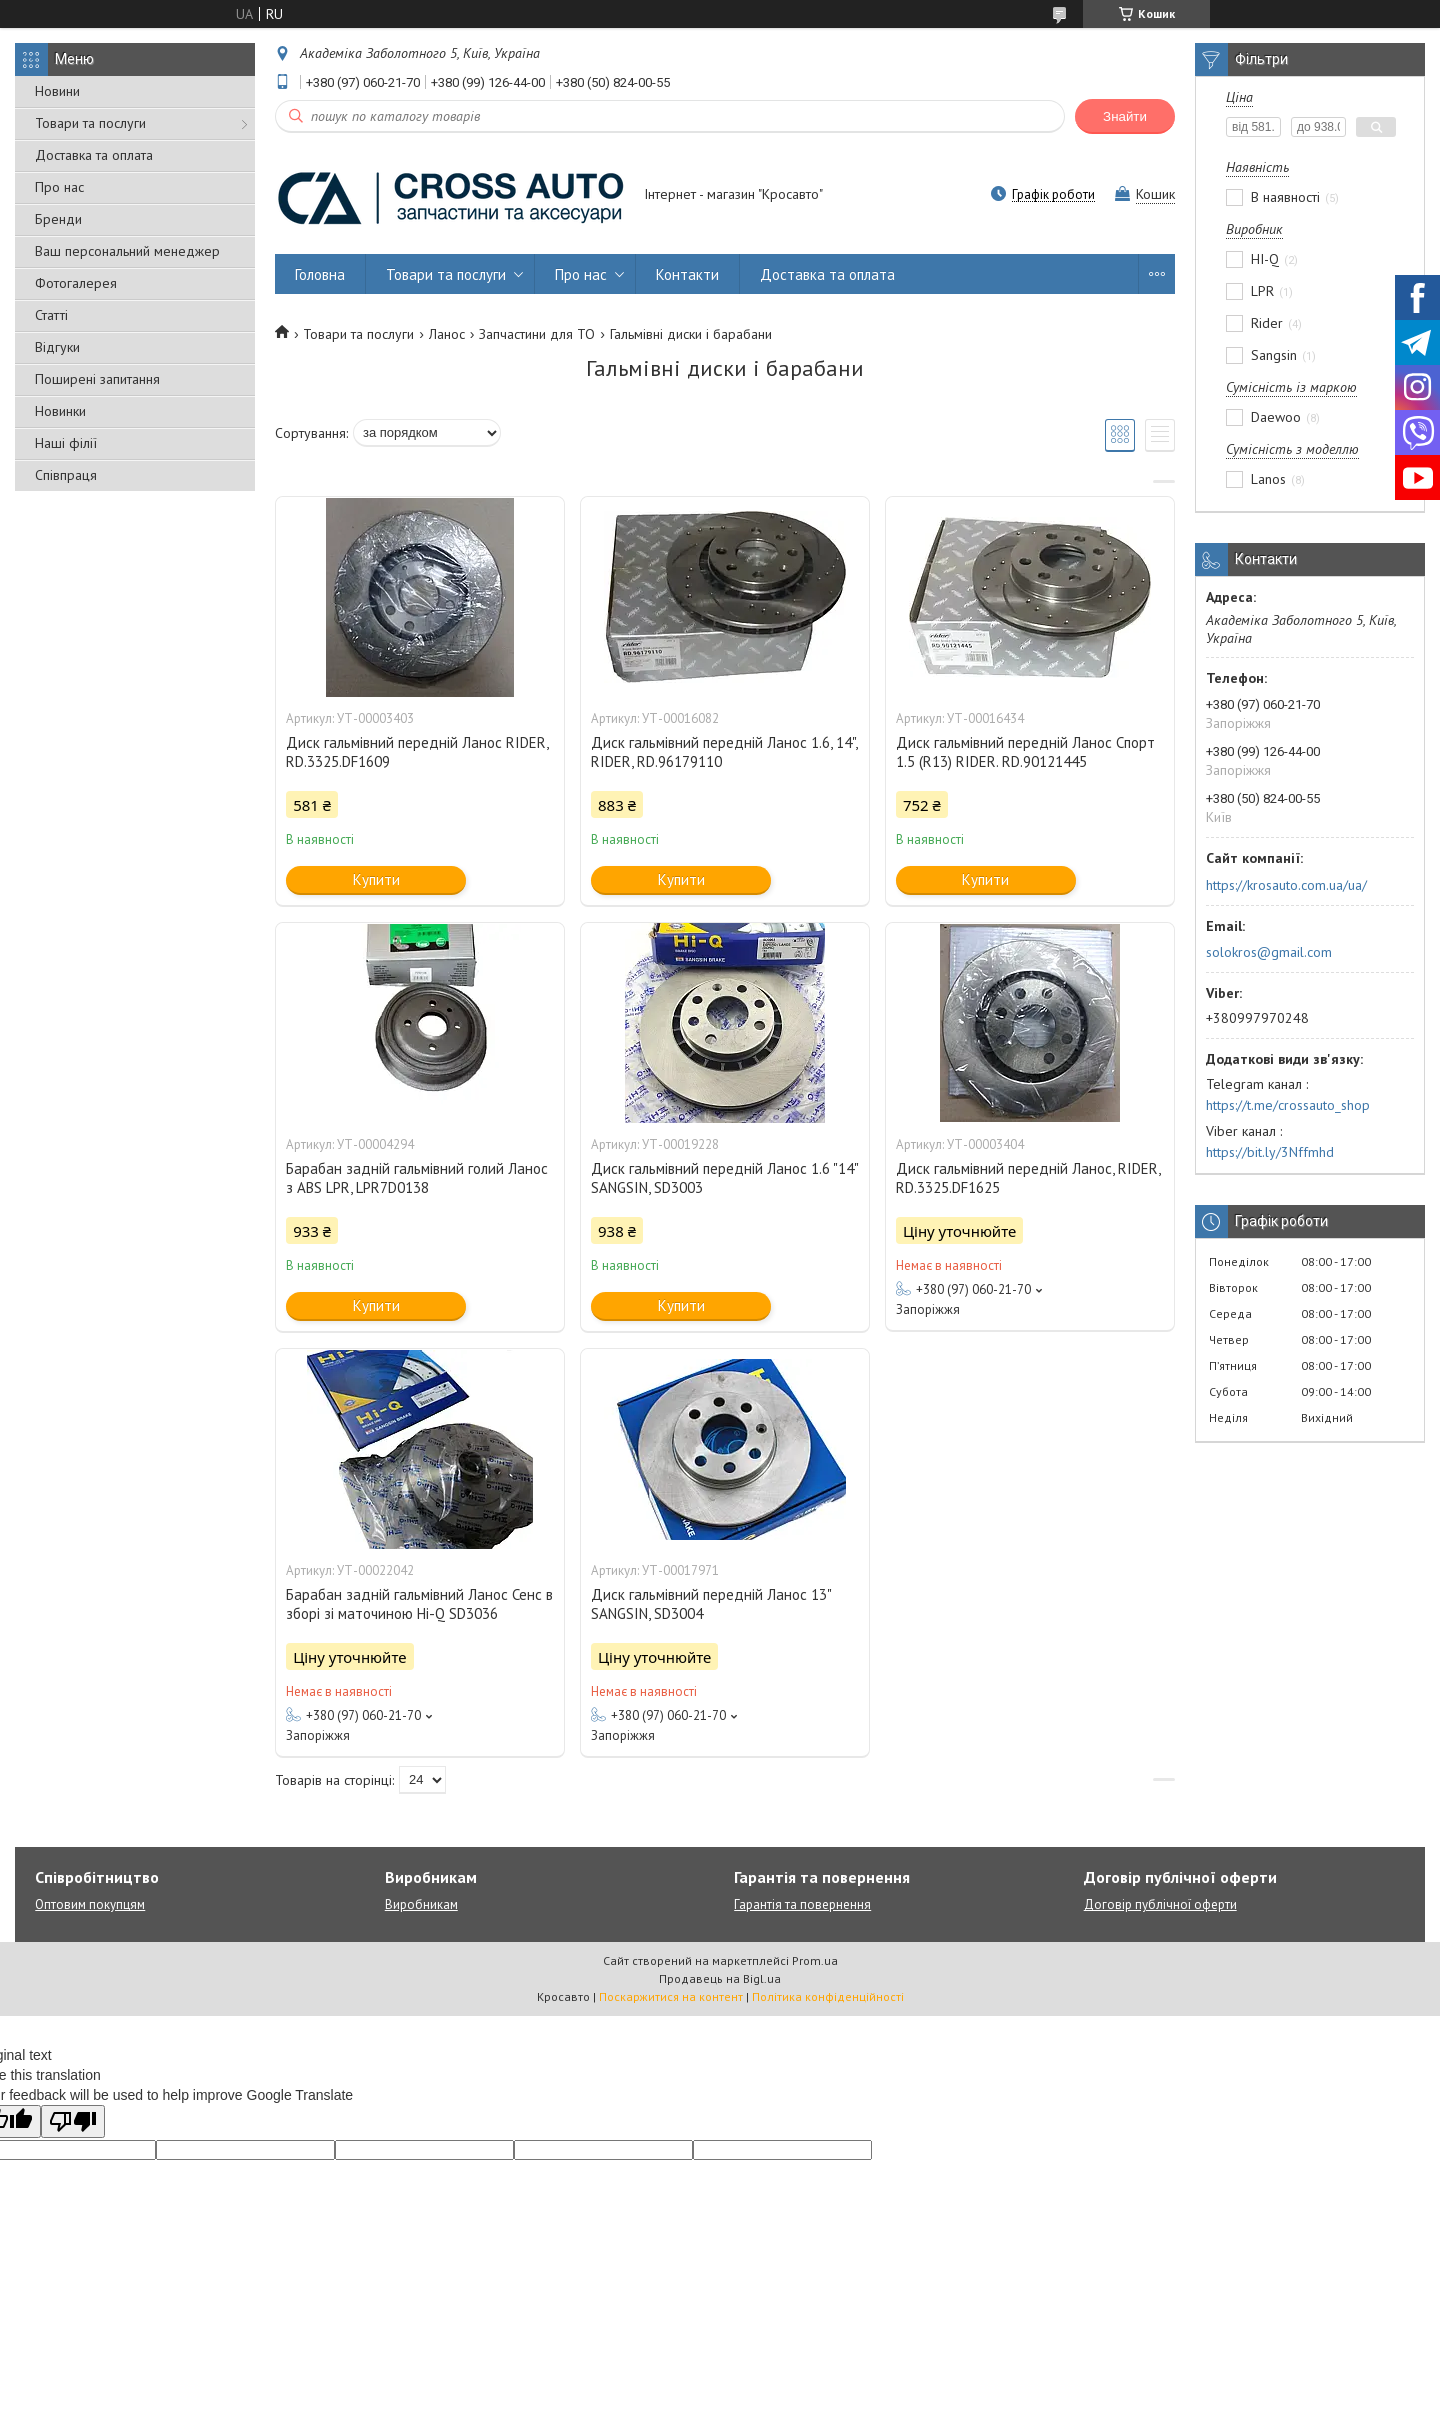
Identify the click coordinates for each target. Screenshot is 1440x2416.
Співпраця (66, 475)
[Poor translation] (73, 2121)
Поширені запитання (97, 379)
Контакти (687, 274)
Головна (320, 274)
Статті (51, 315)
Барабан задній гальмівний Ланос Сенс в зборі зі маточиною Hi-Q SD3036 (419, 1604)
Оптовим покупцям (90, 1904)
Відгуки (57, 347)
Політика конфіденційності (828, 1996)
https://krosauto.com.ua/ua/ (1286, 885)
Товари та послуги (90, 123)
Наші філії (66, 443)
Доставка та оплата (94, 155)
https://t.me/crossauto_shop (1288, 1105)
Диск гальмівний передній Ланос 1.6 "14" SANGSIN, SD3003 (724, 1178)
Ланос (447, 334)
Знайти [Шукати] (1125, 116)
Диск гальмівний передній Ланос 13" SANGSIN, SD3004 (711, 1604)
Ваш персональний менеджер (127, 251)
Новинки (60, 411)
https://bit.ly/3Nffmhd (1270, 1152)
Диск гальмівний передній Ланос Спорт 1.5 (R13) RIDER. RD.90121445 (1025, 752)
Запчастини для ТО (537, 334)
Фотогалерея (76, 283)
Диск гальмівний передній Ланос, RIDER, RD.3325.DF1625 (1028, 1178)
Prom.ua (815, 1960)
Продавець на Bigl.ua (720, 1978)
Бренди (58, 219)
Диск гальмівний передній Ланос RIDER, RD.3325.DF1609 (417, 752)
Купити (376, 879)
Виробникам (421, 1904)
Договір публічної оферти (1160, 1904)
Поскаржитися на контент (671, 1996)
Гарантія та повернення (802, 1904)
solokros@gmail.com (1269, 952)
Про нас (59, 187)
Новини (57, 91)
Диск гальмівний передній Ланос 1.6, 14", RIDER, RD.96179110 (724, 752)
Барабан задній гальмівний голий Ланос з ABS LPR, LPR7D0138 (417, 1178)
